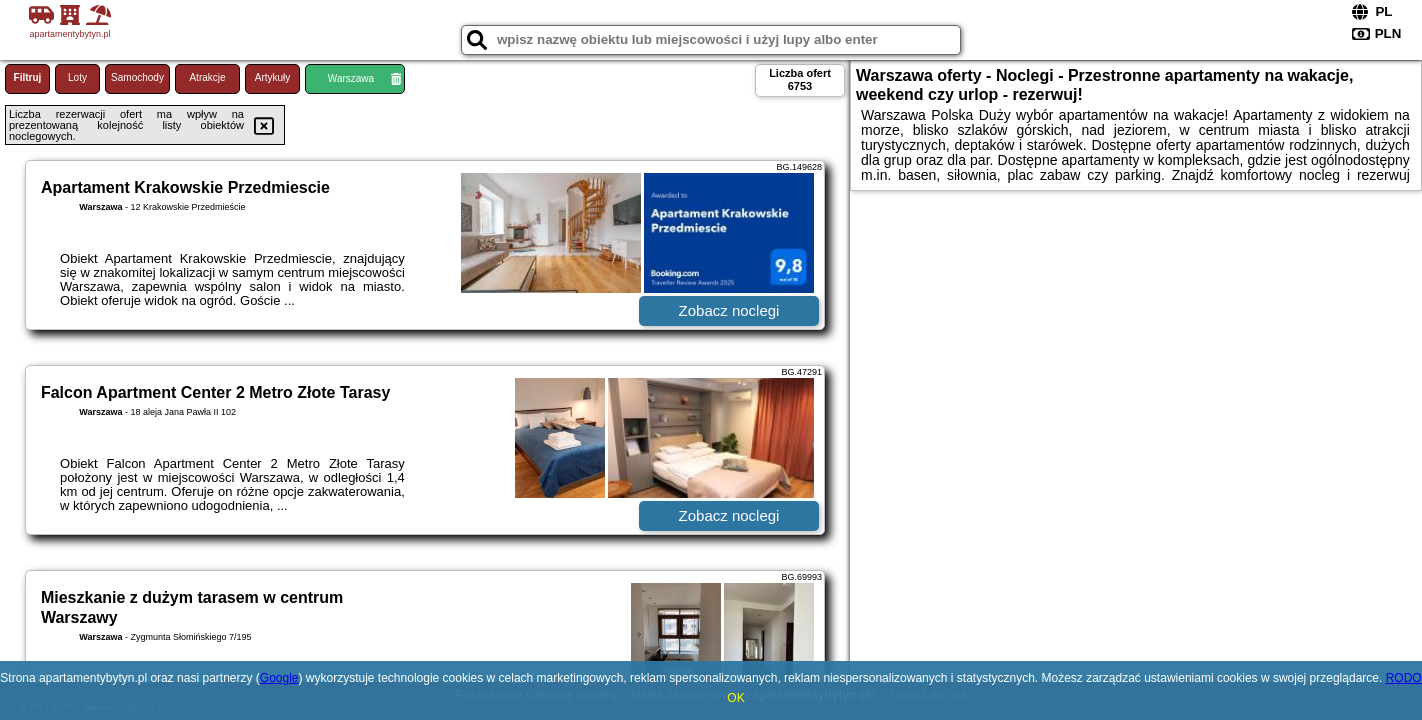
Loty (77, 77)
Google (279, 678)
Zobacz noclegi (729, 310)
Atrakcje (207, 77)
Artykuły (273, 77)
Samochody (137, 77)
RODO (1404, 678)
